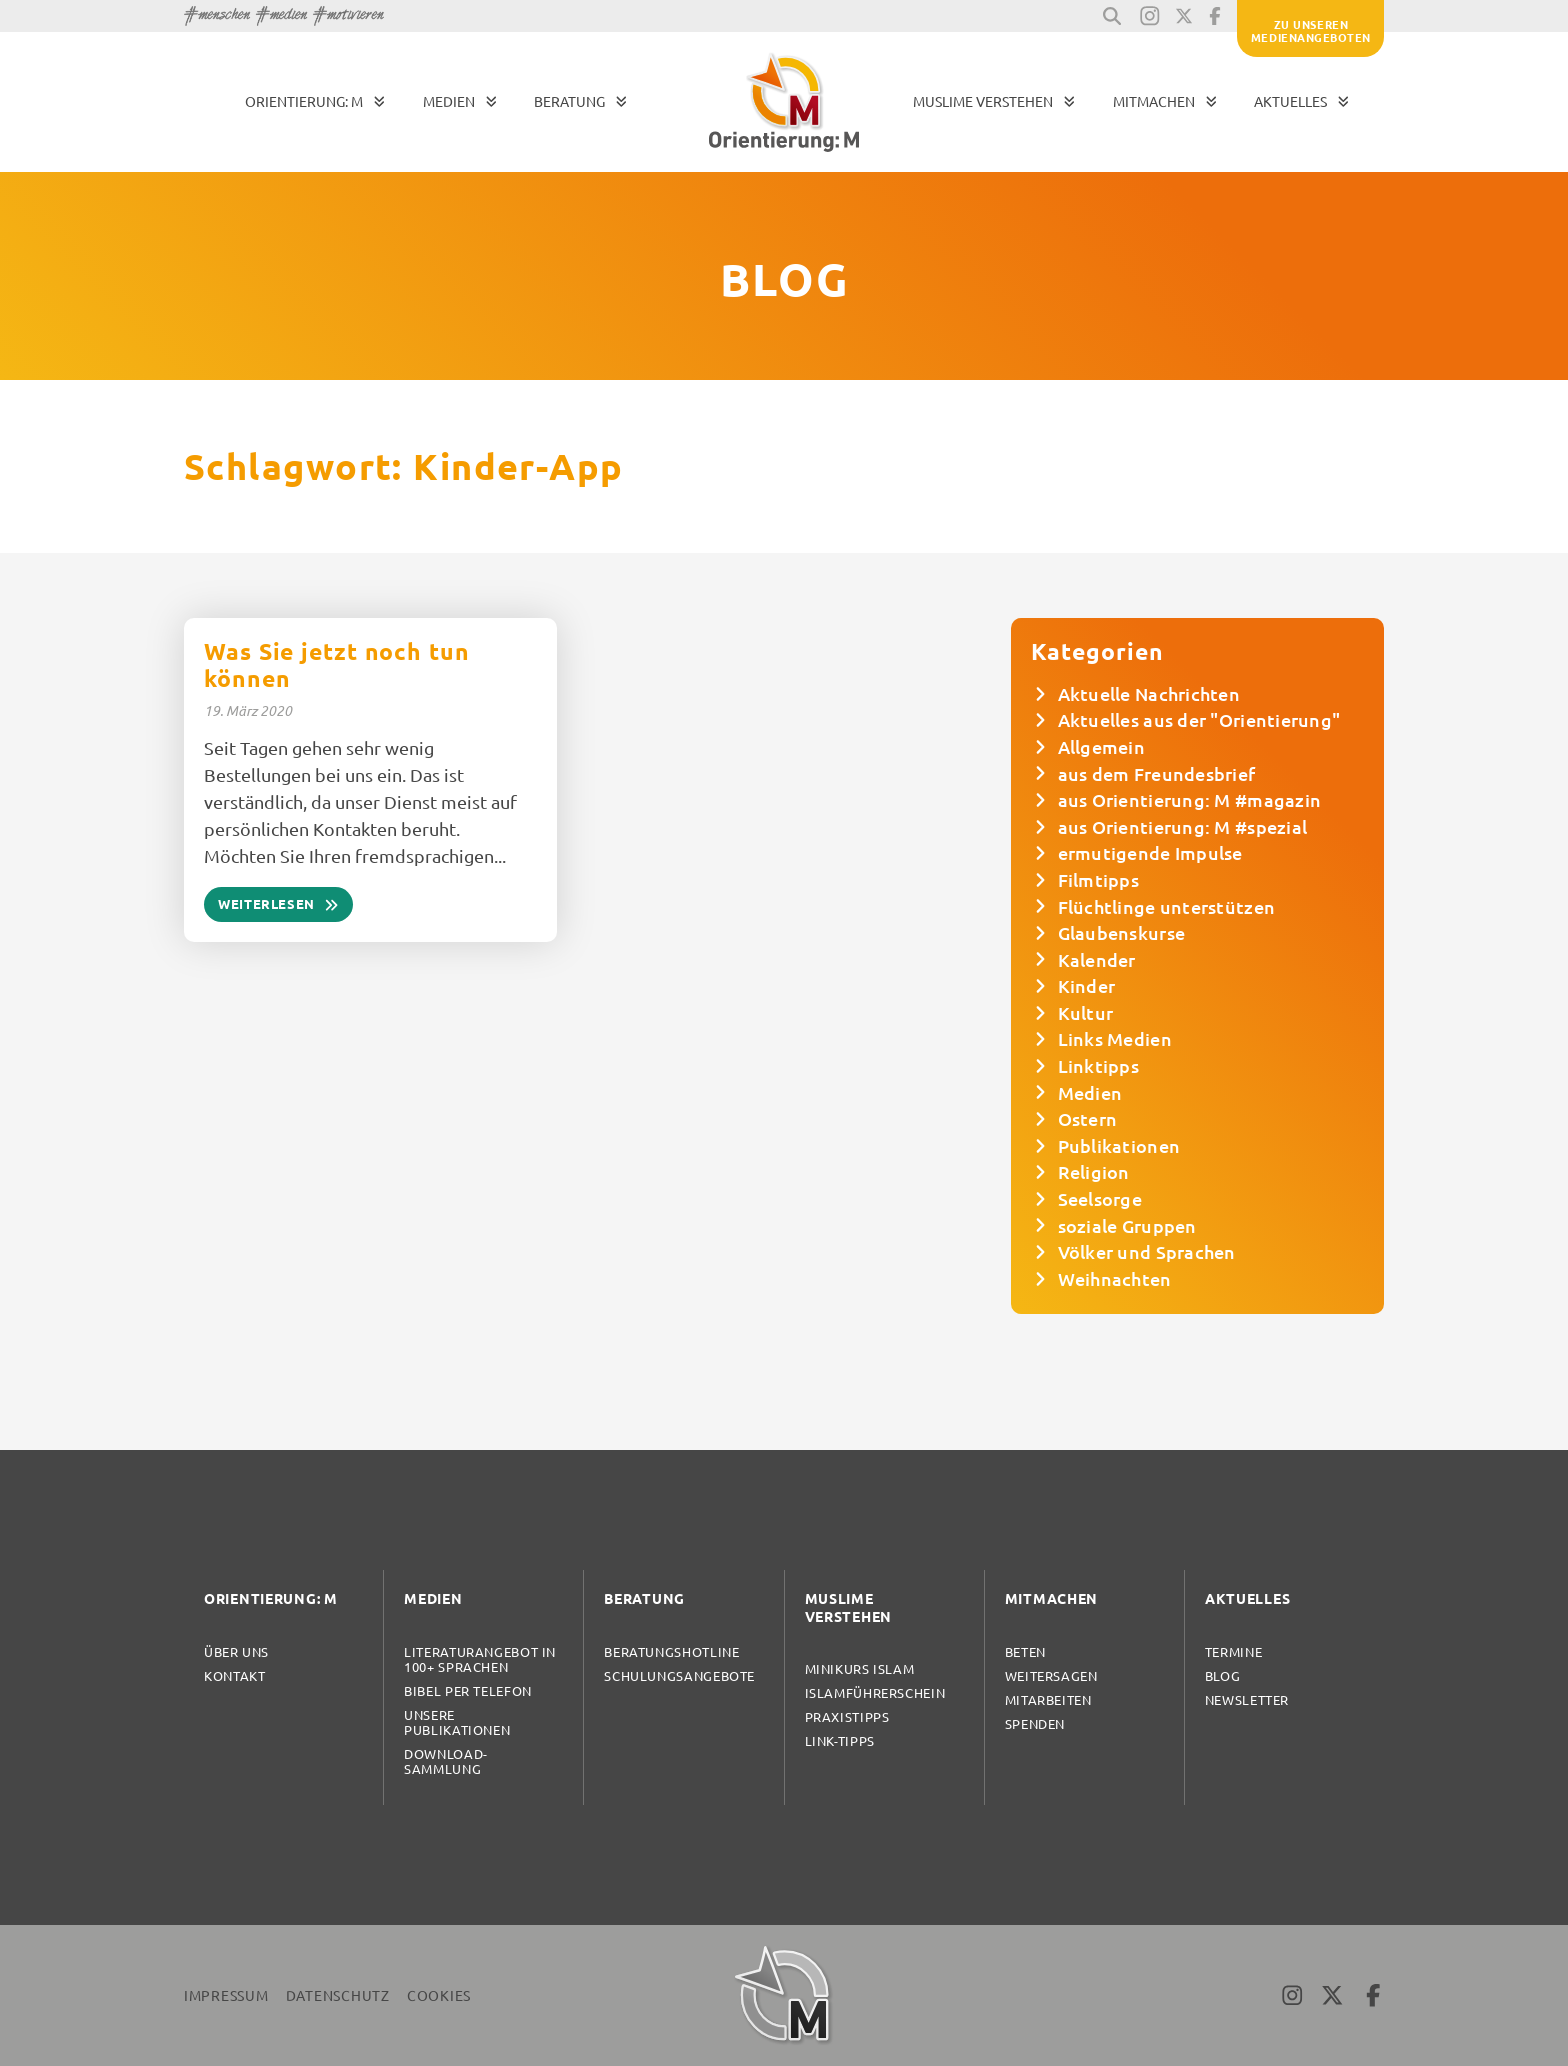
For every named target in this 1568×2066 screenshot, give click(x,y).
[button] (1112, 16)
